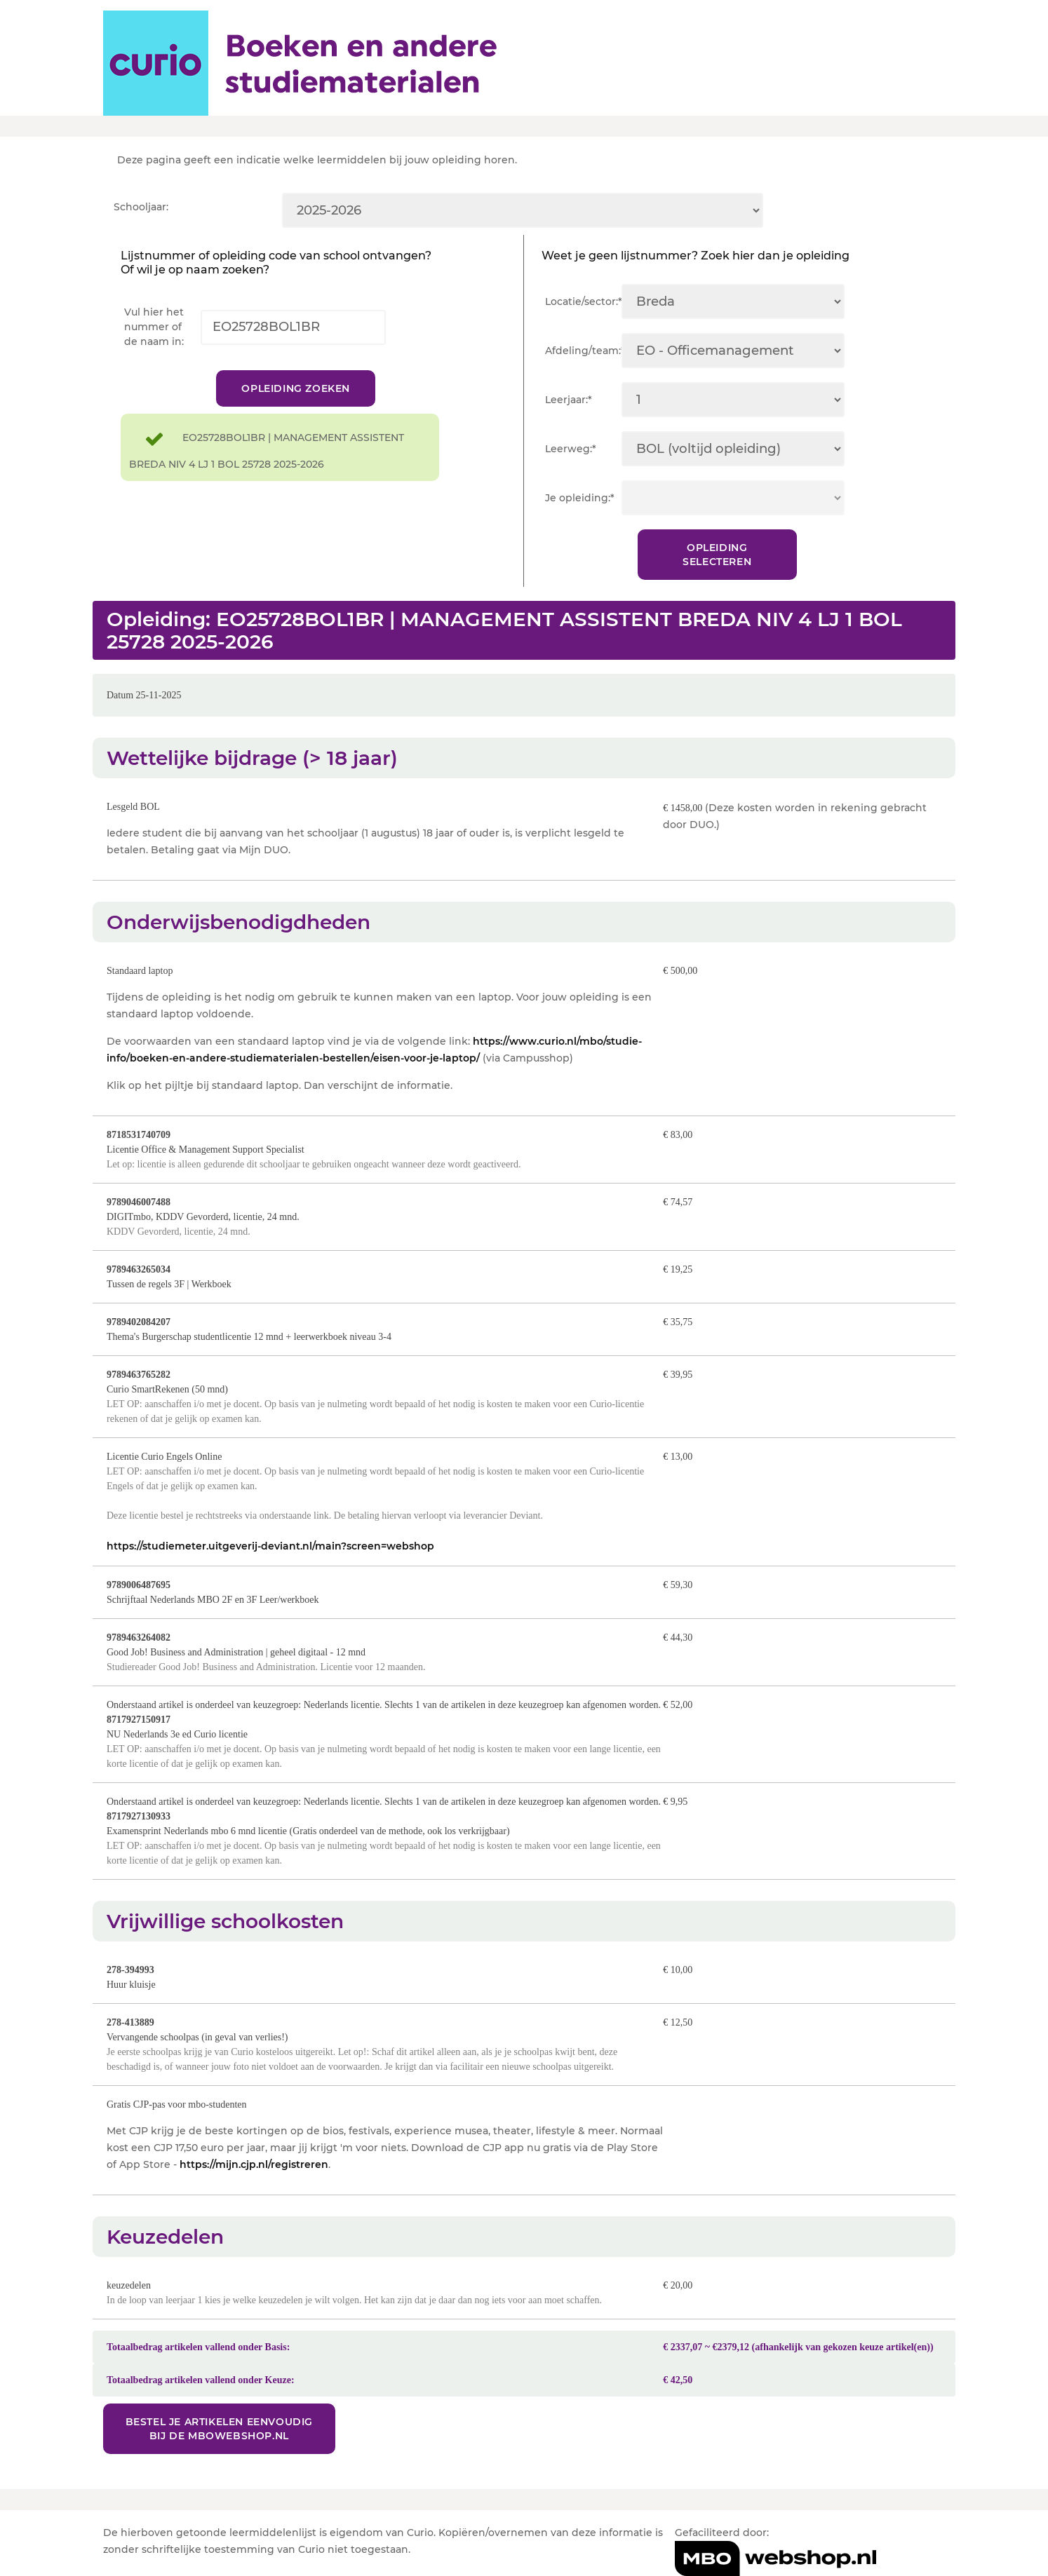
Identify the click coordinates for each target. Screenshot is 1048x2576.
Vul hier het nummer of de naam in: (154, 327)
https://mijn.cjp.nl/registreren (254, 2164)
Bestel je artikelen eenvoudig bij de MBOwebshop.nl (219, 2428)
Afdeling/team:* (583, 350)
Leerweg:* (570, 448)
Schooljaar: (141, 207)
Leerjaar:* (568, 399)
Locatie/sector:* (583, 301)
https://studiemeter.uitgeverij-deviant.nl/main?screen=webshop (270, 1546)
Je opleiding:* (579, 498)
